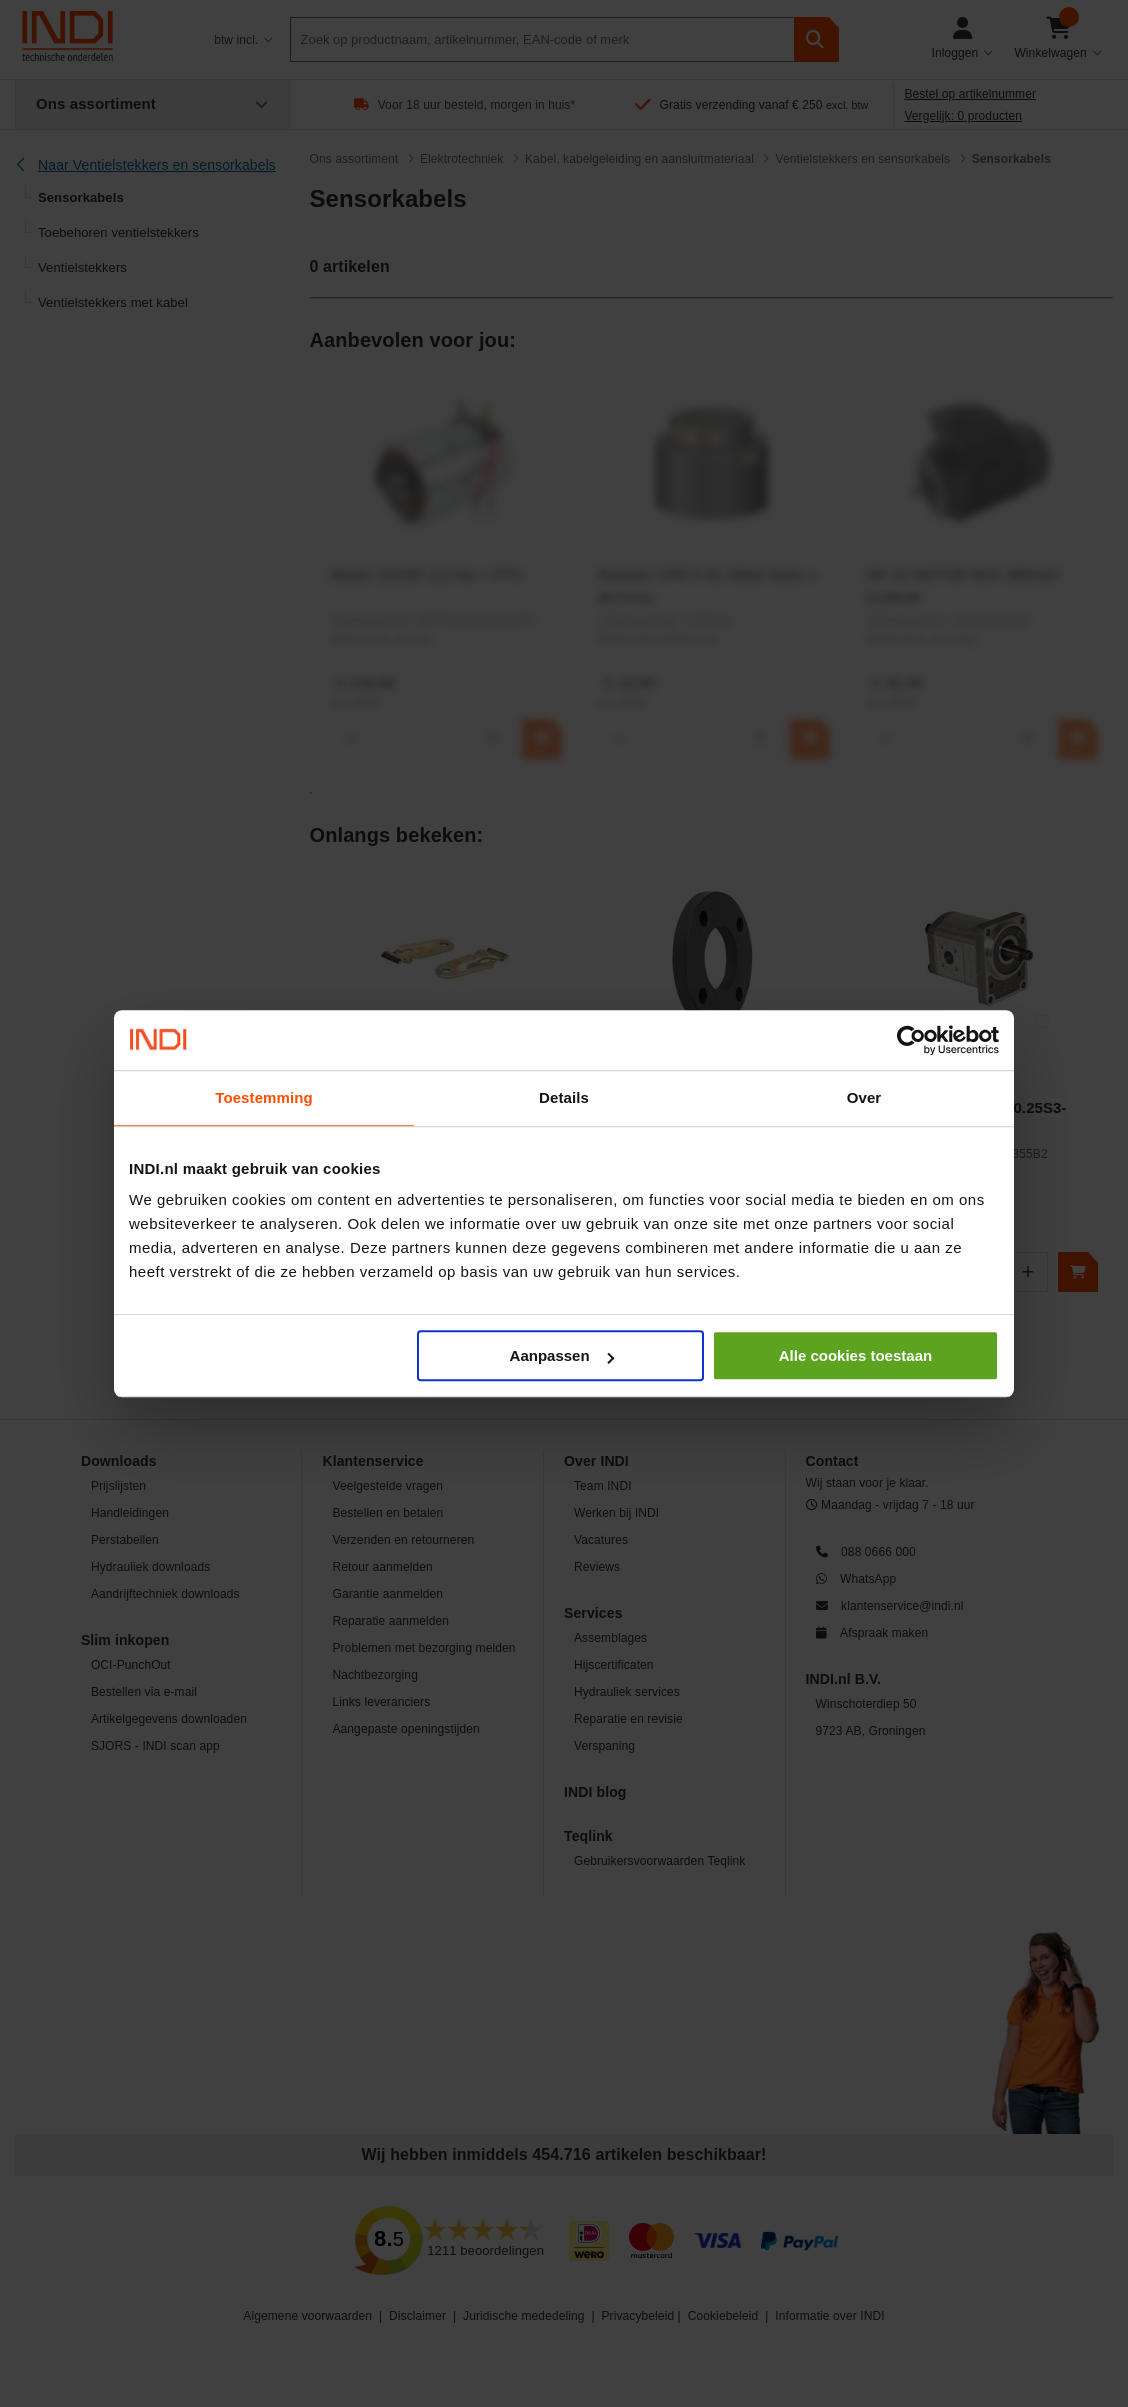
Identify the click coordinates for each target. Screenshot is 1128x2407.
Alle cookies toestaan (855, 1355)
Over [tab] (864, 1097)
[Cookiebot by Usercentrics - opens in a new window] (911, 1040)
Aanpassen (562, 1355)
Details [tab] (564, 1097)
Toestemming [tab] (264, 1097)
